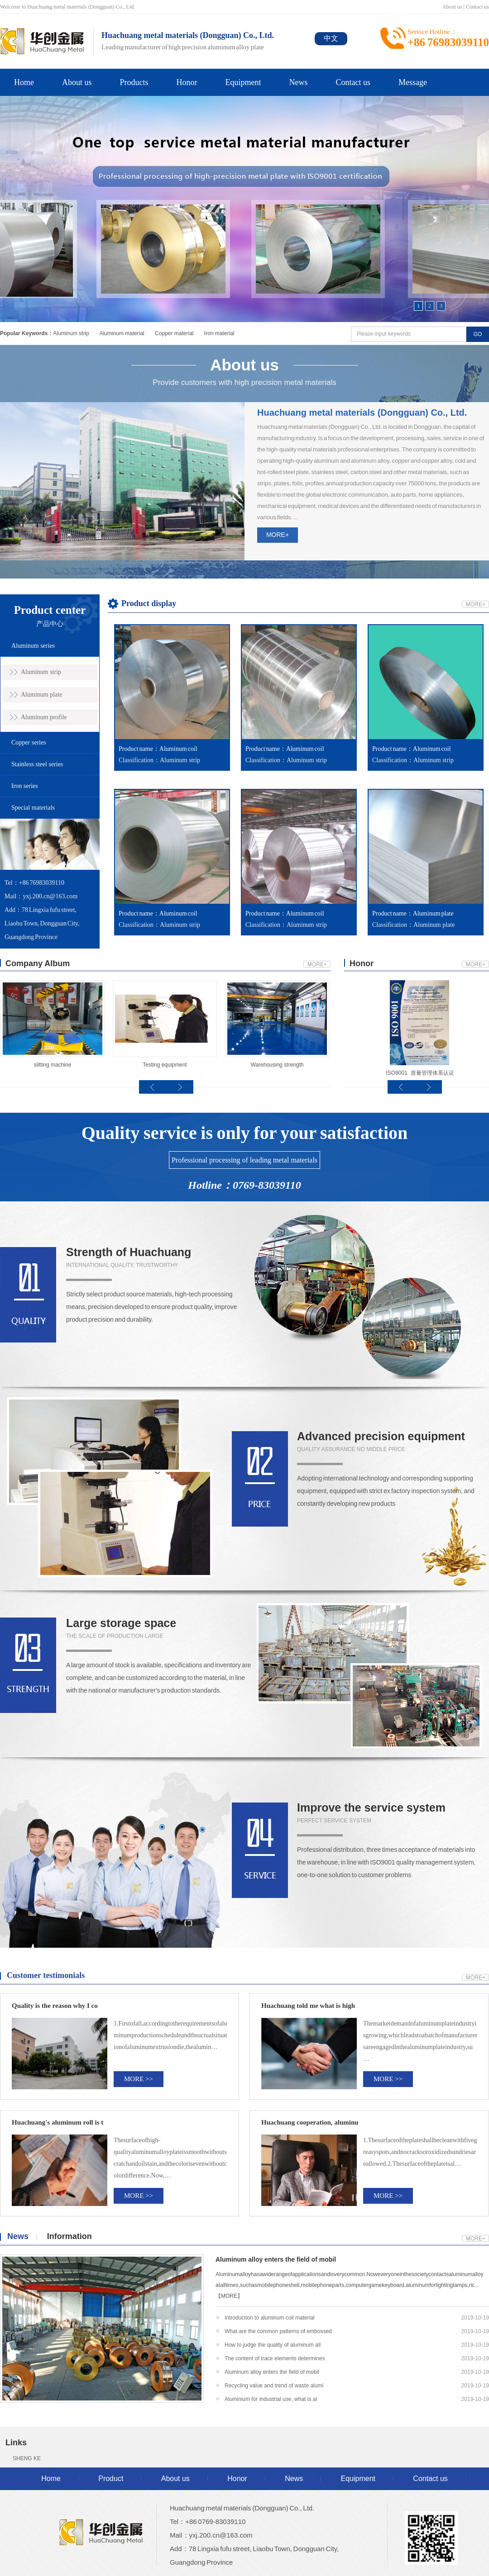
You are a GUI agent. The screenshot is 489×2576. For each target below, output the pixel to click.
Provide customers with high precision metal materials (244, 371)
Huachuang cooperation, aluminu (310, 2122)
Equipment (243, 82)
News (298, 82)
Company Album (37, 963)
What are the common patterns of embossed (278, 2331)
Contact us (477, 7)
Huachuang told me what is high (308, 2005)
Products (134, 82)
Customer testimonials (46, 1975)
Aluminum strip (71, 333)
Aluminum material (121, 333)
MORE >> (138, 2079)
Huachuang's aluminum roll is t (57, 2122)
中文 (331, 38)
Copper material (174, 333)
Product (110, 2478)
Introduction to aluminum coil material (270, 2318)
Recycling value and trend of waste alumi (274, 2385)
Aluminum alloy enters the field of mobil (276, 2259)
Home (24, 82)
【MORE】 (229, 2296)
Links (16, 2442)
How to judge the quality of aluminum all (273, 2345)
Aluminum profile (44, 717)
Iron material (219, 333)
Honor (187, 82)
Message (412, 82)
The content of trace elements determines (275, 2358)
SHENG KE (27, 2458)
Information (69, 2236)
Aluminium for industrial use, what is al (271, 2399)
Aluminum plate (41, 694)
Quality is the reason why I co (55, 2005)
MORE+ (277, 534)
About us (452, 7)
